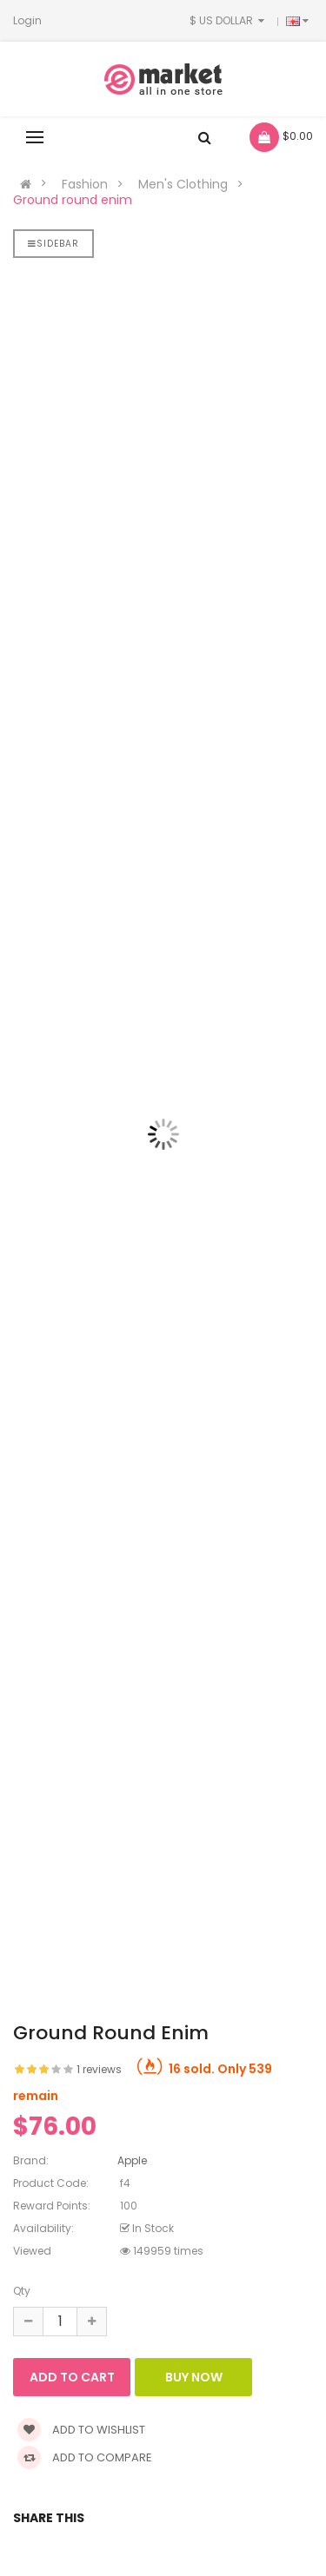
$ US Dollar (229, 20)
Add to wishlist (81, 2429)
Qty (21, 2290)
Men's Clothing (183, 184)
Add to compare (84, 2457)
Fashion (85, 184)
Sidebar (53, 243)
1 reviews (99, 2069)
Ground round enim (72, 200)
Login (27, 20)
